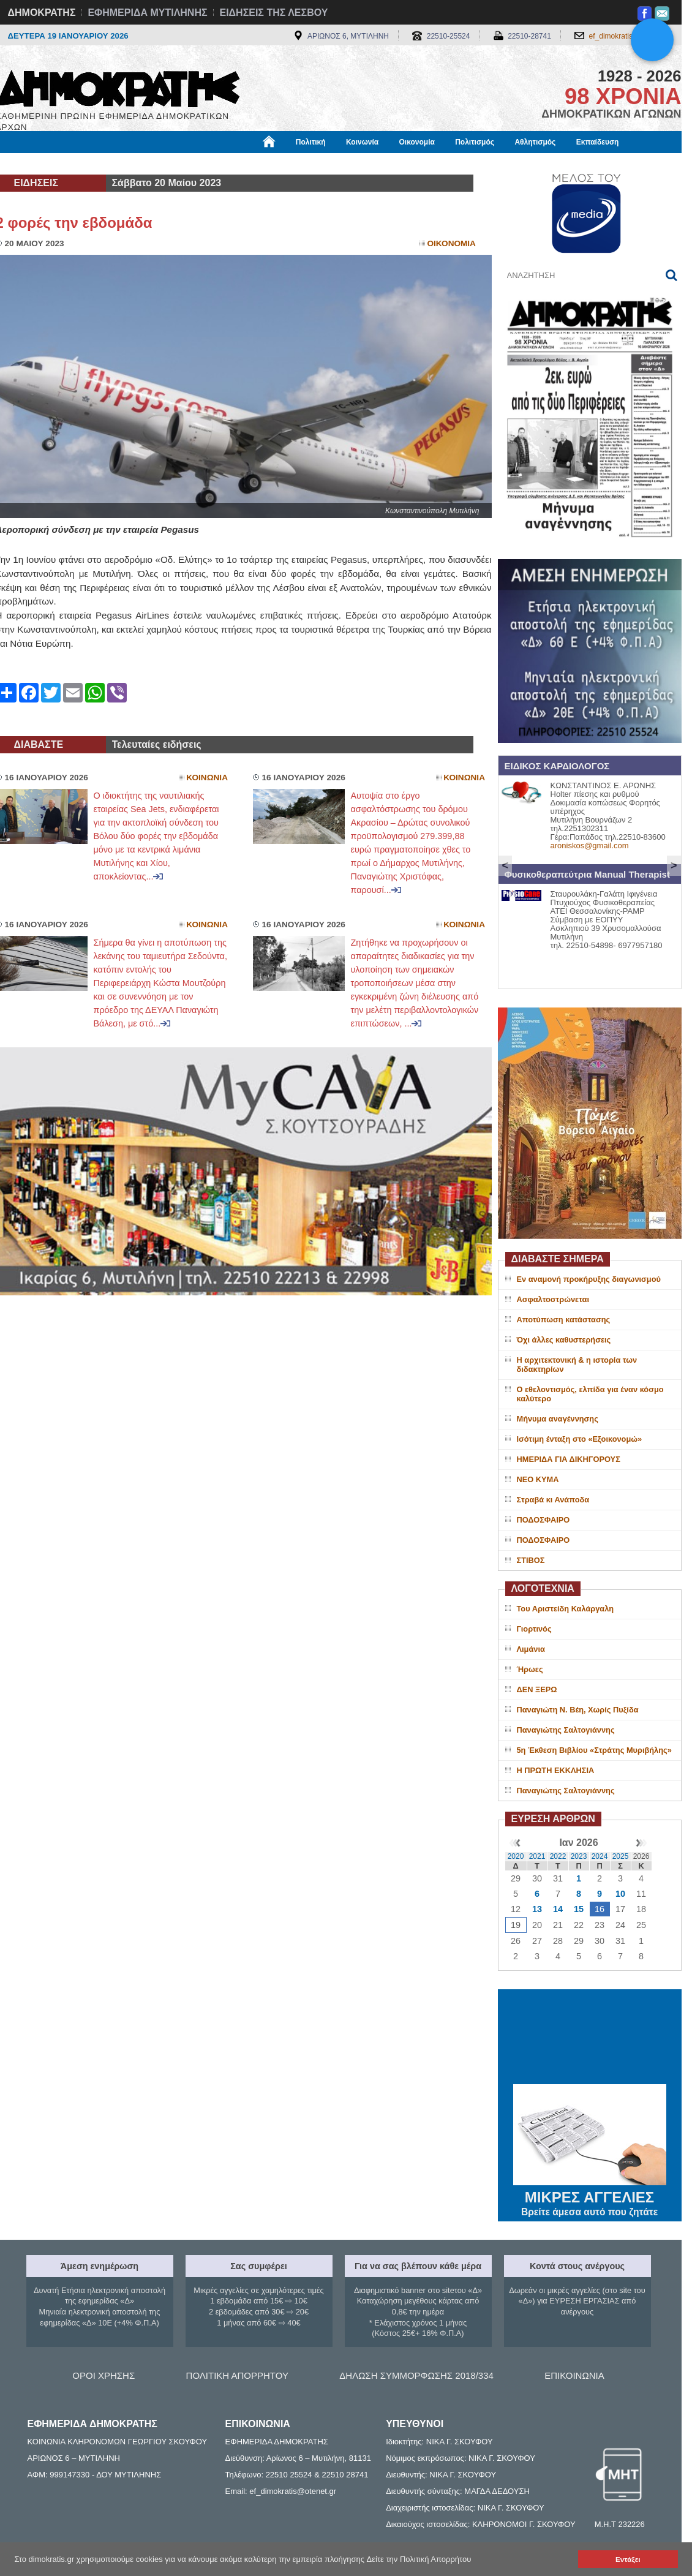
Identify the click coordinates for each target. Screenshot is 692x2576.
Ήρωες (530, 1669)
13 (537, 1909)
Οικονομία (417, 142)
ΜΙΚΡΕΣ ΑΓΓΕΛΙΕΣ (590, 2195)
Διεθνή (295, 163)
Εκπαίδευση (597, 142)
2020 (516, 1856)
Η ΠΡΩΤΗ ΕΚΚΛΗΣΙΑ (556, 1770)
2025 (620, 1856)
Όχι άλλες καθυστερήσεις (564, 1339)
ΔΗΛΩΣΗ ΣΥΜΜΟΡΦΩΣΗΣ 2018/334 (416, 2375)
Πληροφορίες (351, 163)
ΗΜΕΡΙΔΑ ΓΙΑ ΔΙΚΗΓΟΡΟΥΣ (568, 1459)
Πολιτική (311, 142)
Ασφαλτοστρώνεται (553, 1299)
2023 (579, 1856)
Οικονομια (451, 243)
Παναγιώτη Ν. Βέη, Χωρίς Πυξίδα (578, 1709)
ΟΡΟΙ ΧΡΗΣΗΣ (103, 2375)
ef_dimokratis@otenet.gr (629, 36)
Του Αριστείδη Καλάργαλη (565, 1608)
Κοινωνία (362, 142)
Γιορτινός (534, 1628)
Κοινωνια (207, 777)
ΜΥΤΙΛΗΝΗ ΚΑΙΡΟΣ (590, 2038)
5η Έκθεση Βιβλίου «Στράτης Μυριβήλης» (594, 1750)
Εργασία (93, 163)
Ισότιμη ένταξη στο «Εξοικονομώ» (579, 1439)
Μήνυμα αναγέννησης (557, 1418)
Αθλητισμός (534, 142)
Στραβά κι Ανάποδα (553, 1499)
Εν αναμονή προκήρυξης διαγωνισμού (589, 1279)
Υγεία (203, 163)
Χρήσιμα (248, 163)
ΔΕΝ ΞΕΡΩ (537, 1689)
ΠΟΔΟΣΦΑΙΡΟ (543, 1519)
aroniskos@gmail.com (590, 845)
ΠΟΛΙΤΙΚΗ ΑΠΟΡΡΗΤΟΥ (237, 2375)
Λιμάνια (531, 1649)
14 (558, 1909)
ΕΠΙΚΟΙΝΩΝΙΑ (574, 2375)
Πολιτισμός (474, 142)
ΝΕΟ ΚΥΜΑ (538, 1479)
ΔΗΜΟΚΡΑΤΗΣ (42, 12)
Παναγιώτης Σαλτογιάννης (566, 1729)
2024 (600, 1856)
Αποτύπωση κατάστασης (564, 1319)
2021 (537, 1856)
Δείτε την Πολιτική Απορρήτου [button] (419, 2559)
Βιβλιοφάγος (151, 163)
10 (620, 1894)
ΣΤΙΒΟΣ (531, 1560)
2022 (558, 1856)
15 (579, 1909)
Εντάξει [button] (627, 2559)
